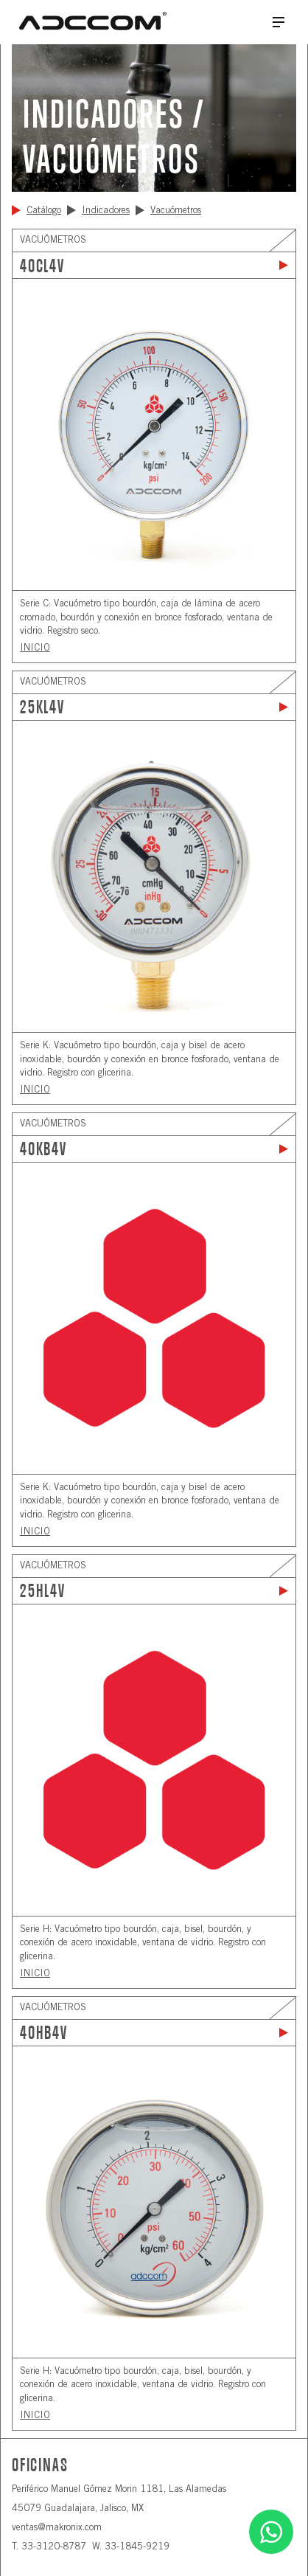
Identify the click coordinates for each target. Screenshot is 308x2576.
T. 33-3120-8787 (49, 2547)
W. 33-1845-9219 (130, 2547)
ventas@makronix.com (57, 2528)
